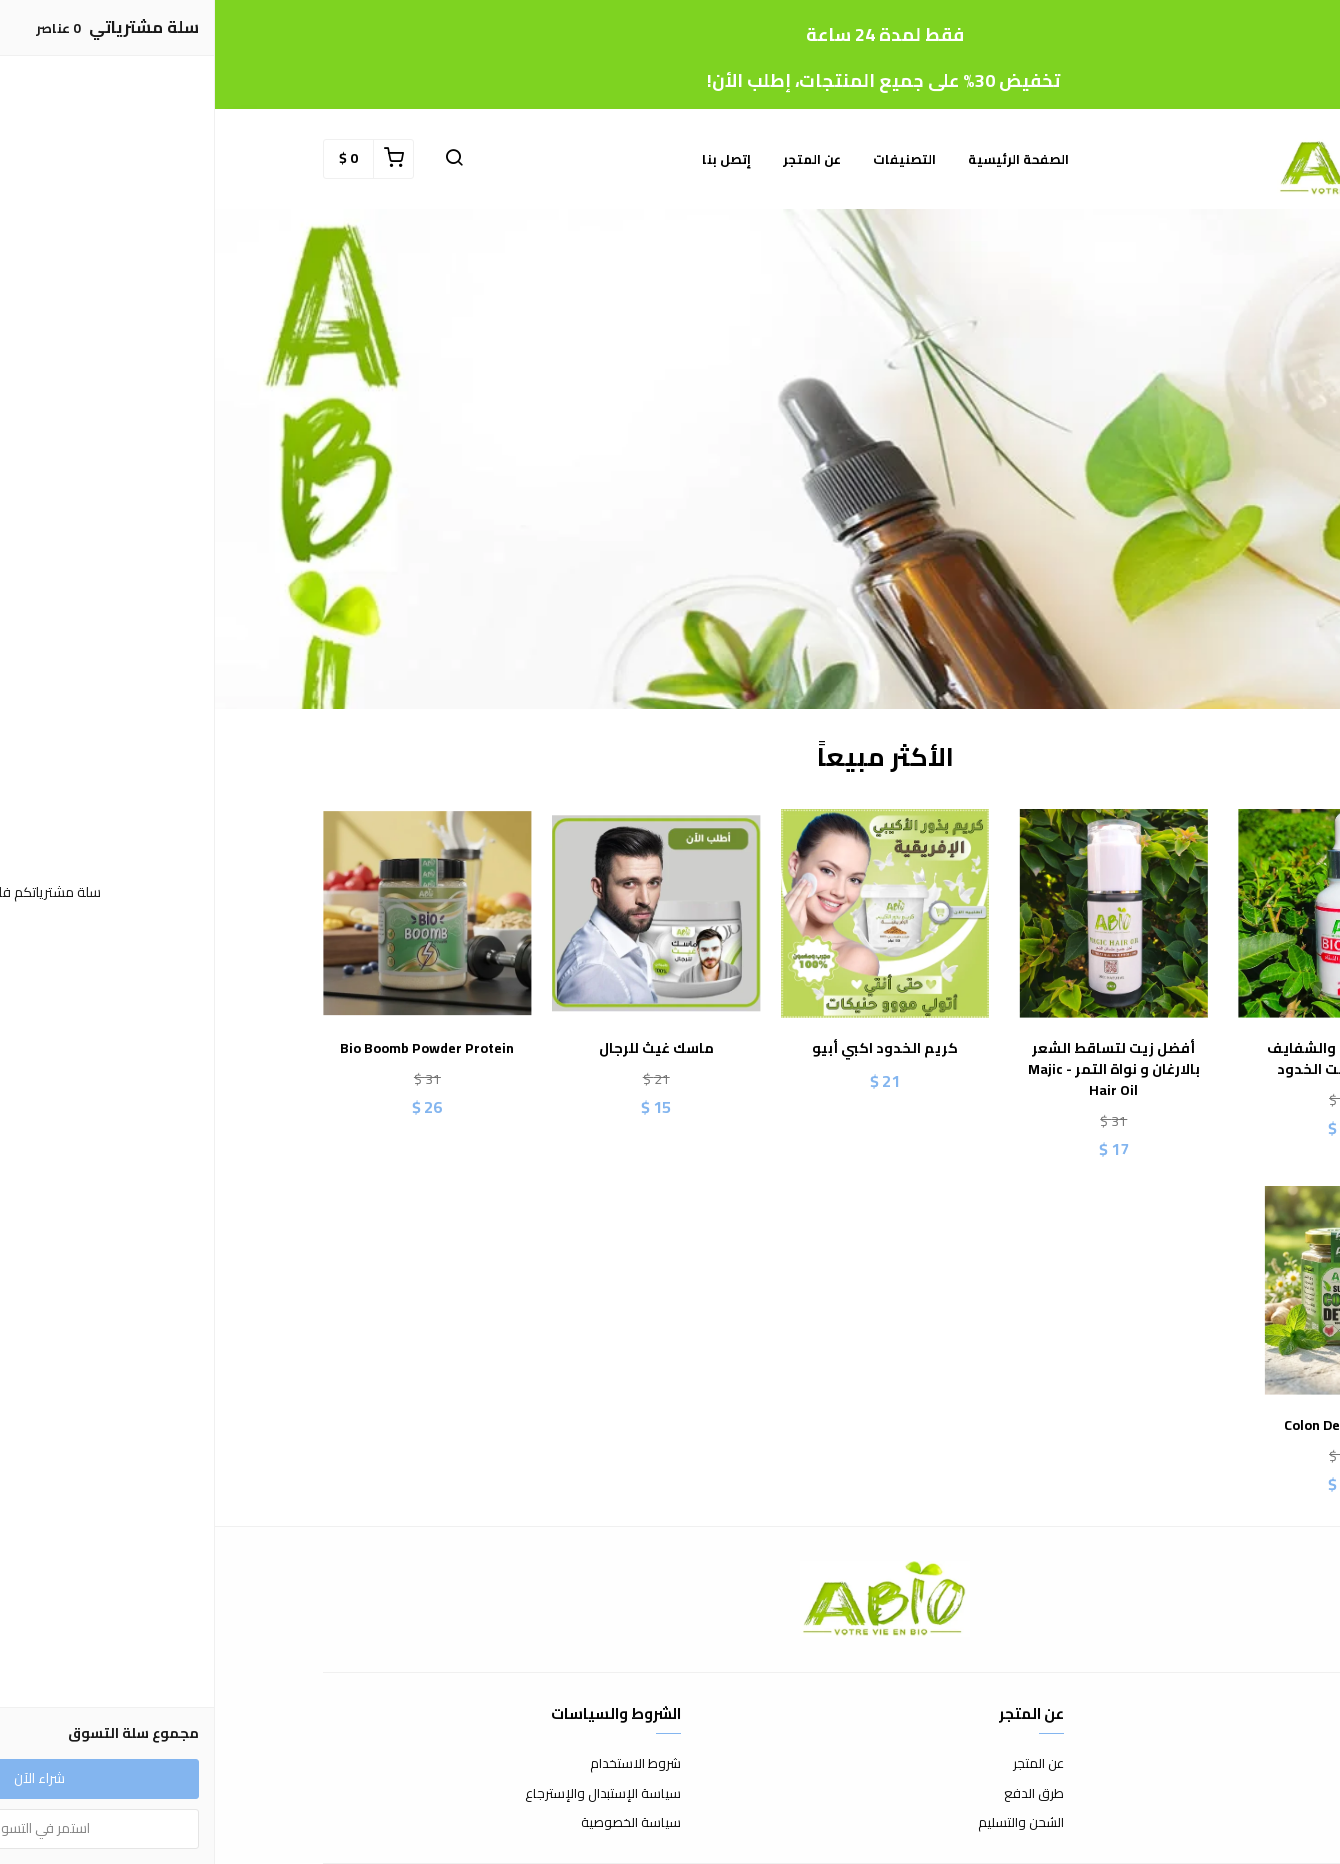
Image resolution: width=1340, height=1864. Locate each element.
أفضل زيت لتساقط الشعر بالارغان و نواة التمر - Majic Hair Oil (899, 1069)
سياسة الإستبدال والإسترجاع (388, 1794)
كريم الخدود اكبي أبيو (670, 1048)
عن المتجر (597, 159)
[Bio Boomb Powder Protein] (212, 913)
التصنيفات (689, 159)
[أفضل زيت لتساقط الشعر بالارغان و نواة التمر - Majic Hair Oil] (898, 913)
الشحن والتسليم (806, 1823)
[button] (239, 159)
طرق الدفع (819, 1794)
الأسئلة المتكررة (1189, 1794)
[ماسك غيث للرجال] (441, 913)
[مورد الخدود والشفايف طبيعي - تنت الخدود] (1127, 913)
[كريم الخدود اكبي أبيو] (670, 913)
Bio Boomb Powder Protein (212, 1048)
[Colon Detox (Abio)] (1127, 1290)
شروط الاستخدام (420, 1764)
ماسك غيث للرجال (441, 1048)
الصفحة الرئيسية (803, 159)
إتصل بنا (511, 159)
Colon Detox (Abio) (1127, 1425)
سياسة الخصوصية (416, 1823)
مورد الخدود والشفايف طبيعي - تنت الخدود (1128, 1059)
